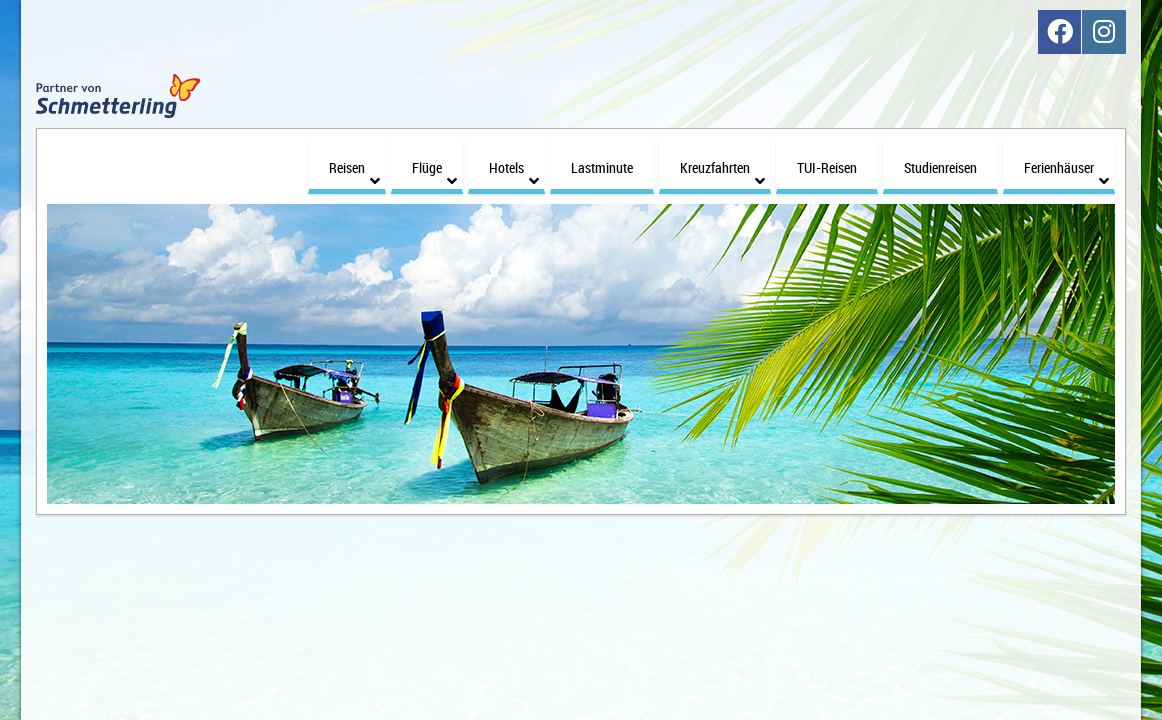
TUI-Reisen (827, 155)
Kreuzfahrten (722, 161)
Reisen (354, 161)
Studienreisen (940, 155)
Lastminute (602, 155)
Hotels (514, 161)
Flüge (434, 161)
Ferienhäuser (1066, 161)
